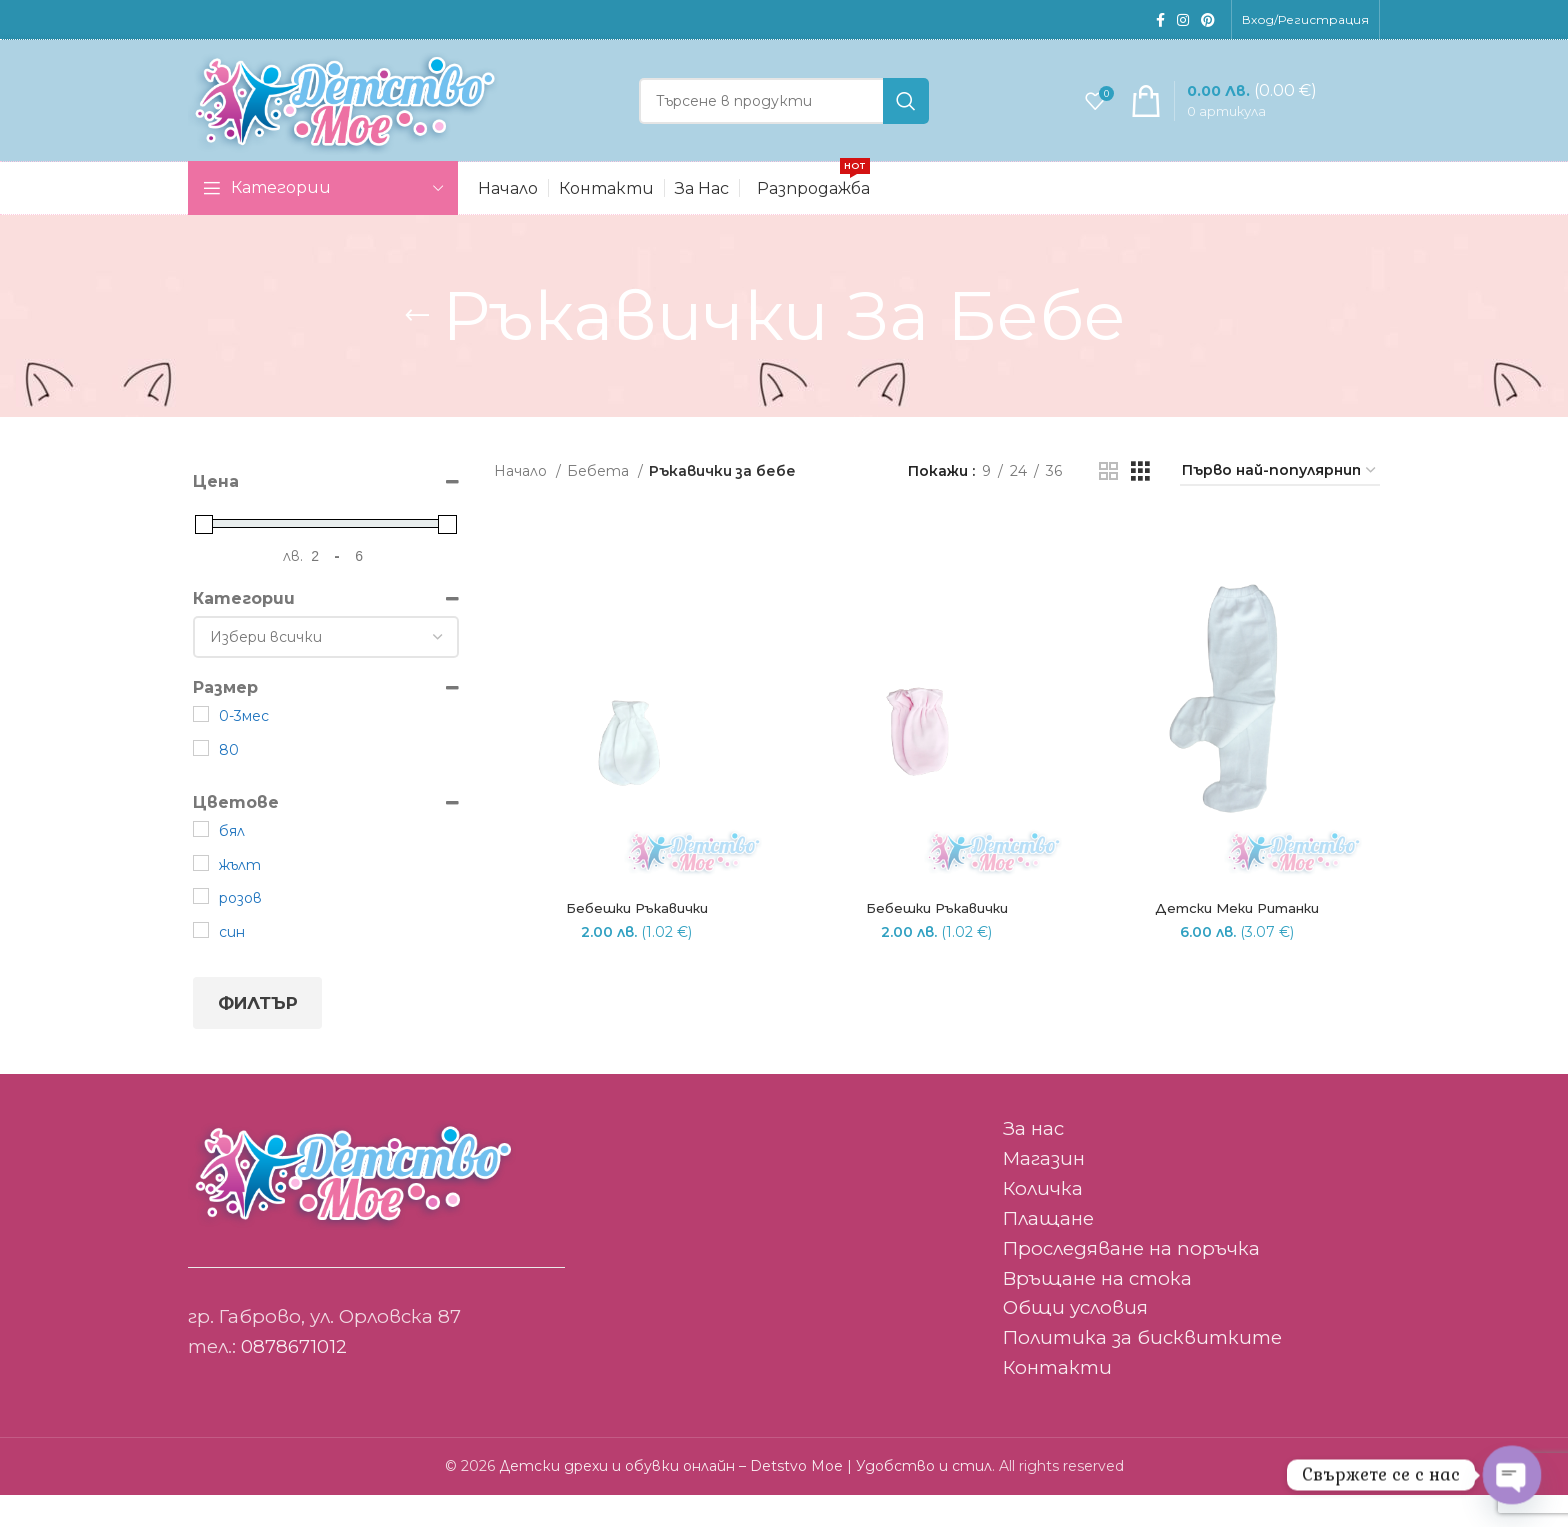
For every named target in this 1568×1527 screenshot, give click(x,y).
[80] (201, 779)
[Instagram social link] (1183, 21)
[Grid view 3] (1140, 502)
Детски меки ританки (1239, 942)
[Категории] (326, 669)
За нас (1033, 1160)
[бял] (201, 861)
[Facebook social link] (1160, 21)
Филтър (258, 1035)
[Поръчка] (1280, 503)
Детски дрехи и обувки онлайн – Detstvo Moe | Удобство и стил (745, 1498)
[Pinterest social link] (1208, 21)
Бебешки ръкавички (634, 942)
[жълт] (201, 895)
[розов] (201, 928)
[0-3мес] (201, 746)
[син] (201, 962)
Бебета (600, 503)
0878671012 (294, 1378)
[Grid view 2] (1108, 502)
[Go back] (417, 348)
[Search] (784, 118)
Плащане (1048, 1250)
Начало (522, 503)
